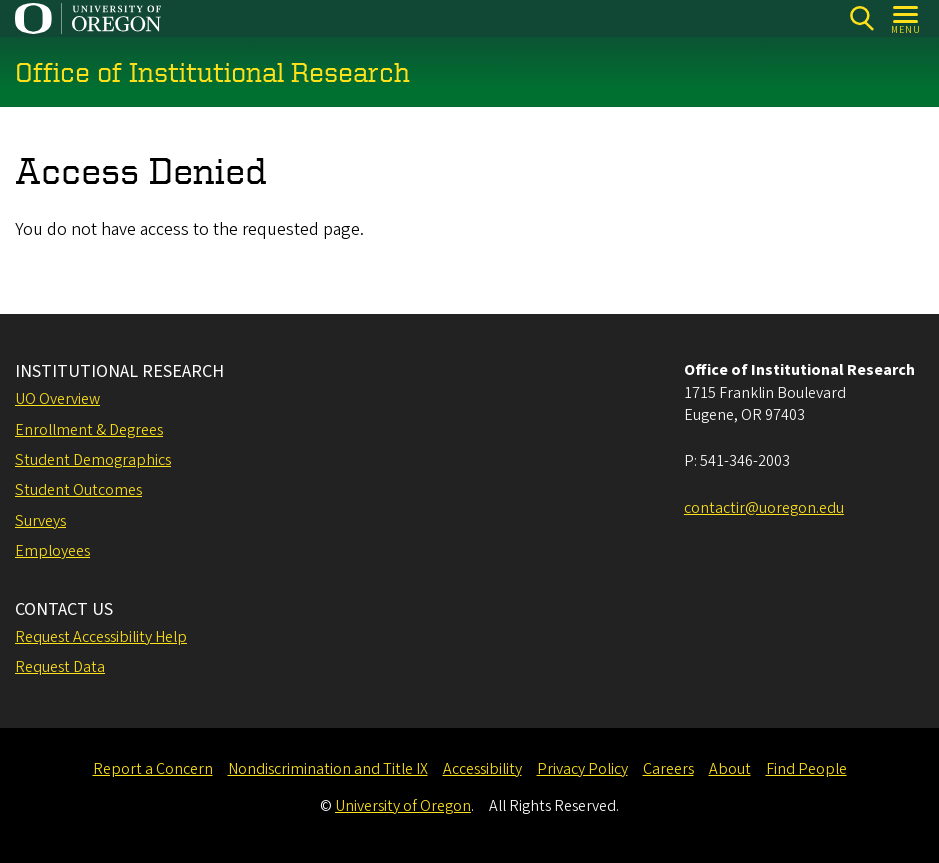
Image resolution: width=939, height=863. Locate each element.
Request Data (60, 667)
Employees (52, 551)
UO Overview (57, 399)
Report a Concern (153, 769)
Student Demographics (93, 460)
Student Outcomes (78, 490)
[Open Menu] (906, 18)
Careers (668, 769)
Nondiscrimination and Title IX (328, 769)
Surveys (40, 521)
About (730, 769)
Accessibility (482, 769)
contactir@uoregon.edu (764, 508)
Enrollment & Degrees (89, 430)
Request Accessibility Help (101, 637)
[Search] (861, 18)
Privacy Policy (582, 769)
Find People (806, 769)
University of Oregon (403, 806)
